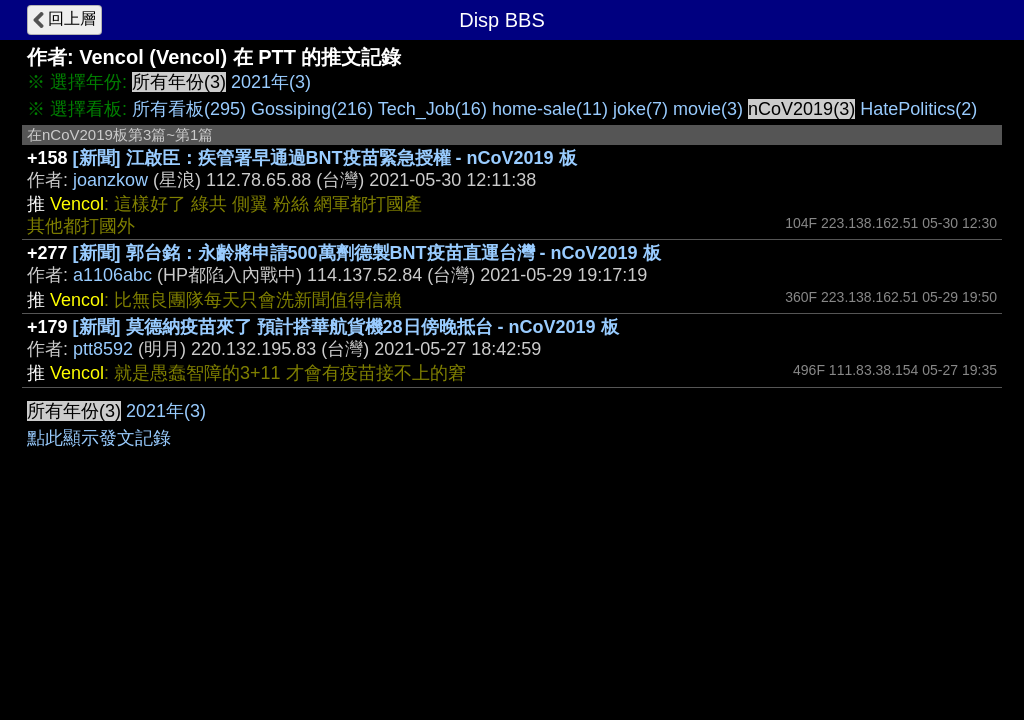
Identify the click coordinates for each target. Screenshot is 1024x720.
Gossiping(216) (312, 109)
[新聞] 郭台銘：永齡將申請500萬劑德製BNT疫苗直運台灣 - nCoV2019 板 (367, 253)
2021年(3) (271, 82)
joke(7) (640, 109)
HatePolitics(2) (918, 109)
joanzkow (110, 180)
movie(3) (708, 109)
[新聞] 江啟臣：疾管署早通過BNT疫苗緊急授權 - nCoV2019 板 (325, 158)
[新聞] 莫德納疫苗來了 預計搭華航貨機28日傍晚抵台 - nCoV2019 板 (346, 327)
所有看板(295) (189, 109)
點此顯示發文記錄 (99, 438)
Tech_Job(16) (432, 109)
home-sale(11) (550, 109)
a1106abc (112, 275)
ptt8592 (103, 349)
